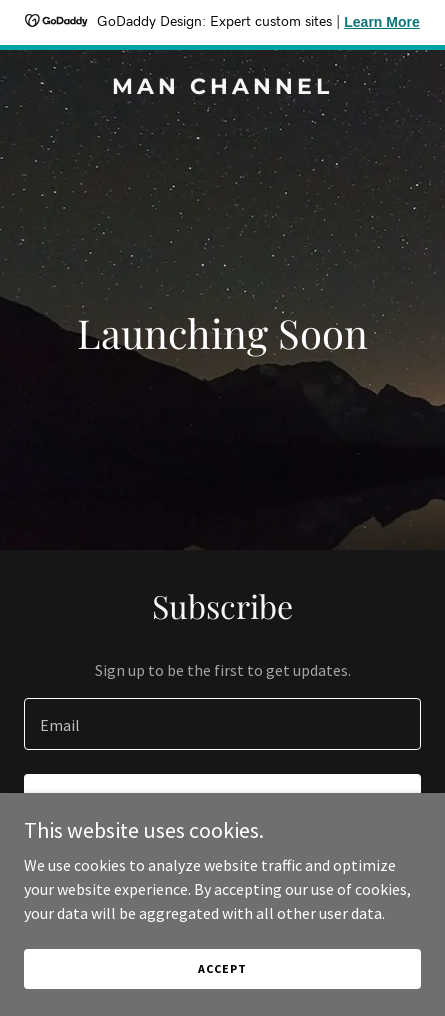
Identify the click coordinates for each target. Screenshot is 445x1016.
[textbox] (222, 724)
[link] (222, 88)
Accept (222, 968)
